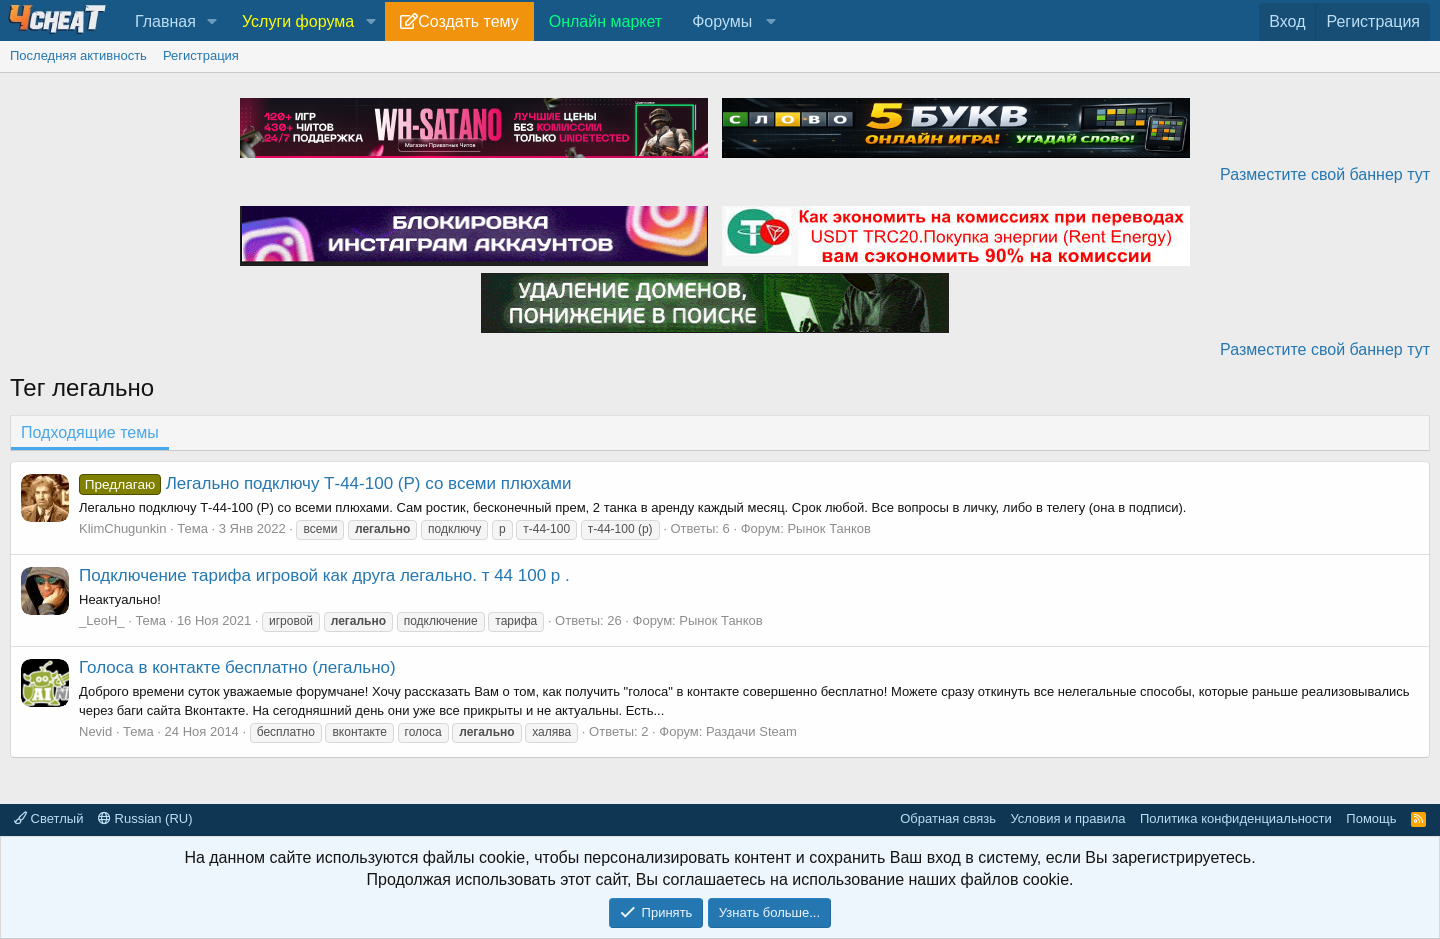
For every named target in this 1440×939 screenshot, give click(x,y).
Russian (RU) (145, 818)
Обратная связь (948, 818)
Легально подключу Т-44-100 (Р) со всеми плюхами (325, 483)
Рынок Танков (828, 528)
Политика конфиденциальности (1236, 818)
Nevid (95, 731)
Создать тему (468, 21)
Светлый (48, 818)
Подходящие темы (90, 432)
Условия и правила (1067, 818)
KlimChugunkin (122, 528)
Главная (165, 21)
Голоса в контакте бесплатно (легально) (237, 667)
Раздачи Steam (751, 731)
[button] (212, 22)
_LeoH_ (102, 620)
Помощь (1371, 818)
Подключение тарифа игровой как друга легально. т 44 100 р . (324, 575)
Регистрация (201, 55)
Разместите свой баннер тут (1325, 174)
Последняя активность (78, 55)
